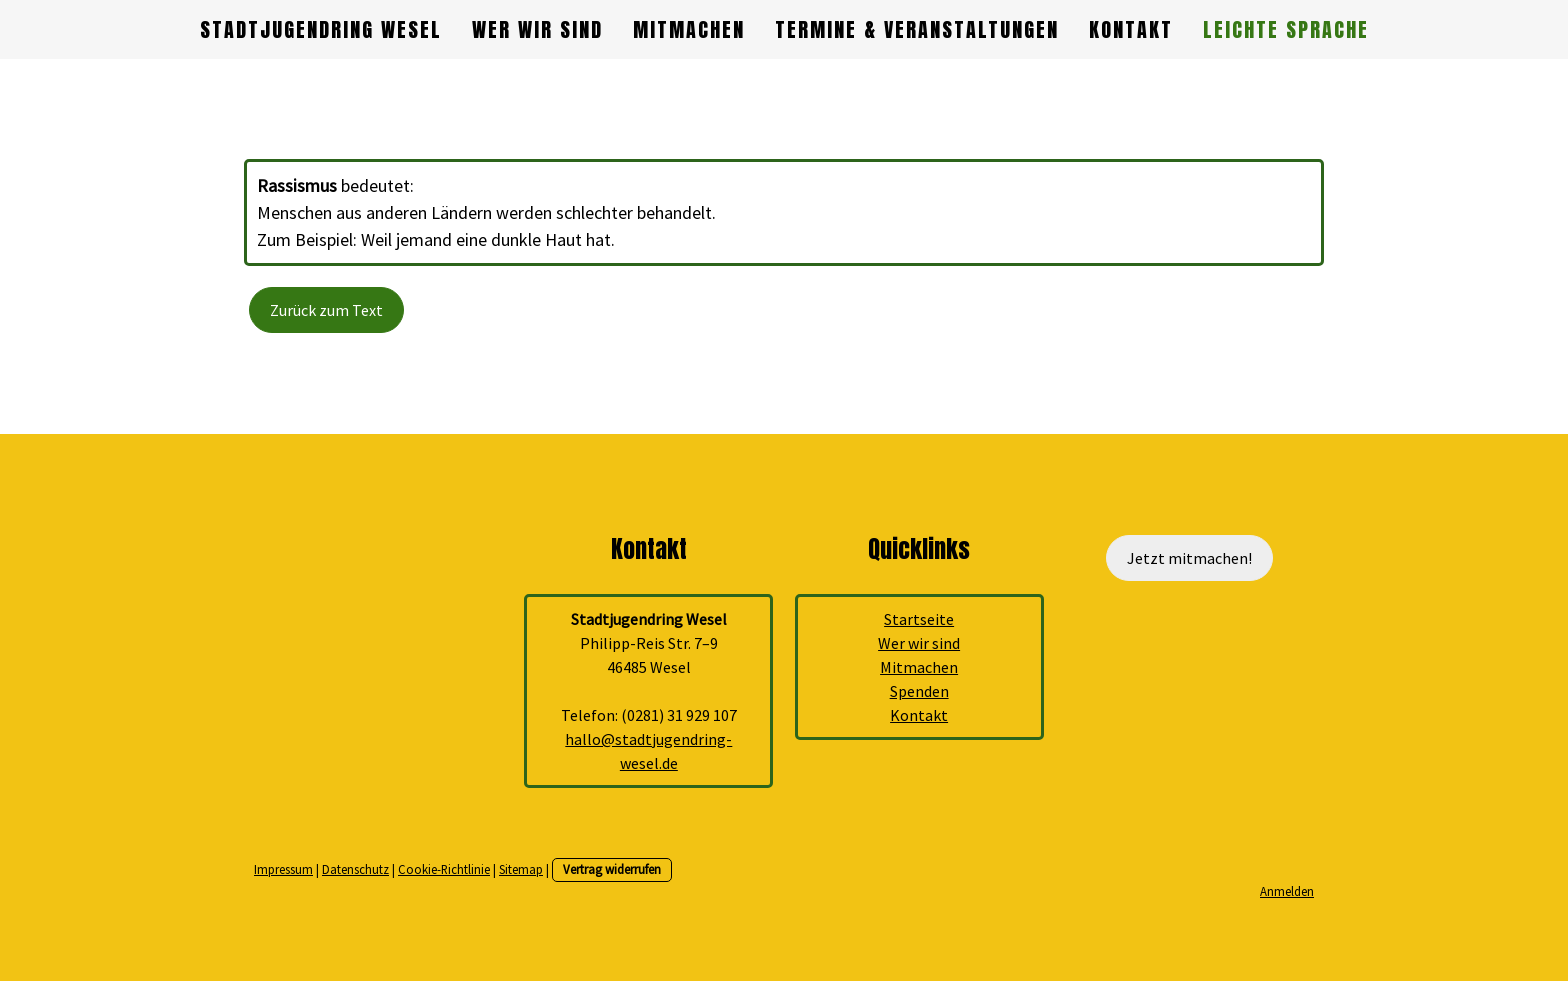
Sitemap (521, 869)
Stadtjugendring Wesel (321, 29)
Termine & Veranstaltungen (917, 29)
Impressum (283, 869)
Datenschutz (355, 869)
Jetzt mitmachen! (1189, 558)
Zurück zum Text (326, 310)
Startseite (919, 619)
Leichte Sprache (1286, 29)
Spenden (919, 691)
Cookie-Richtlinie (444, 869)
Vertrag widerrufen (612, 869)
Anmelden (1287, 891)
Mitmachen (689, 29)
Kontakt (1131, 29)
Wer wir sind (537, 29)
